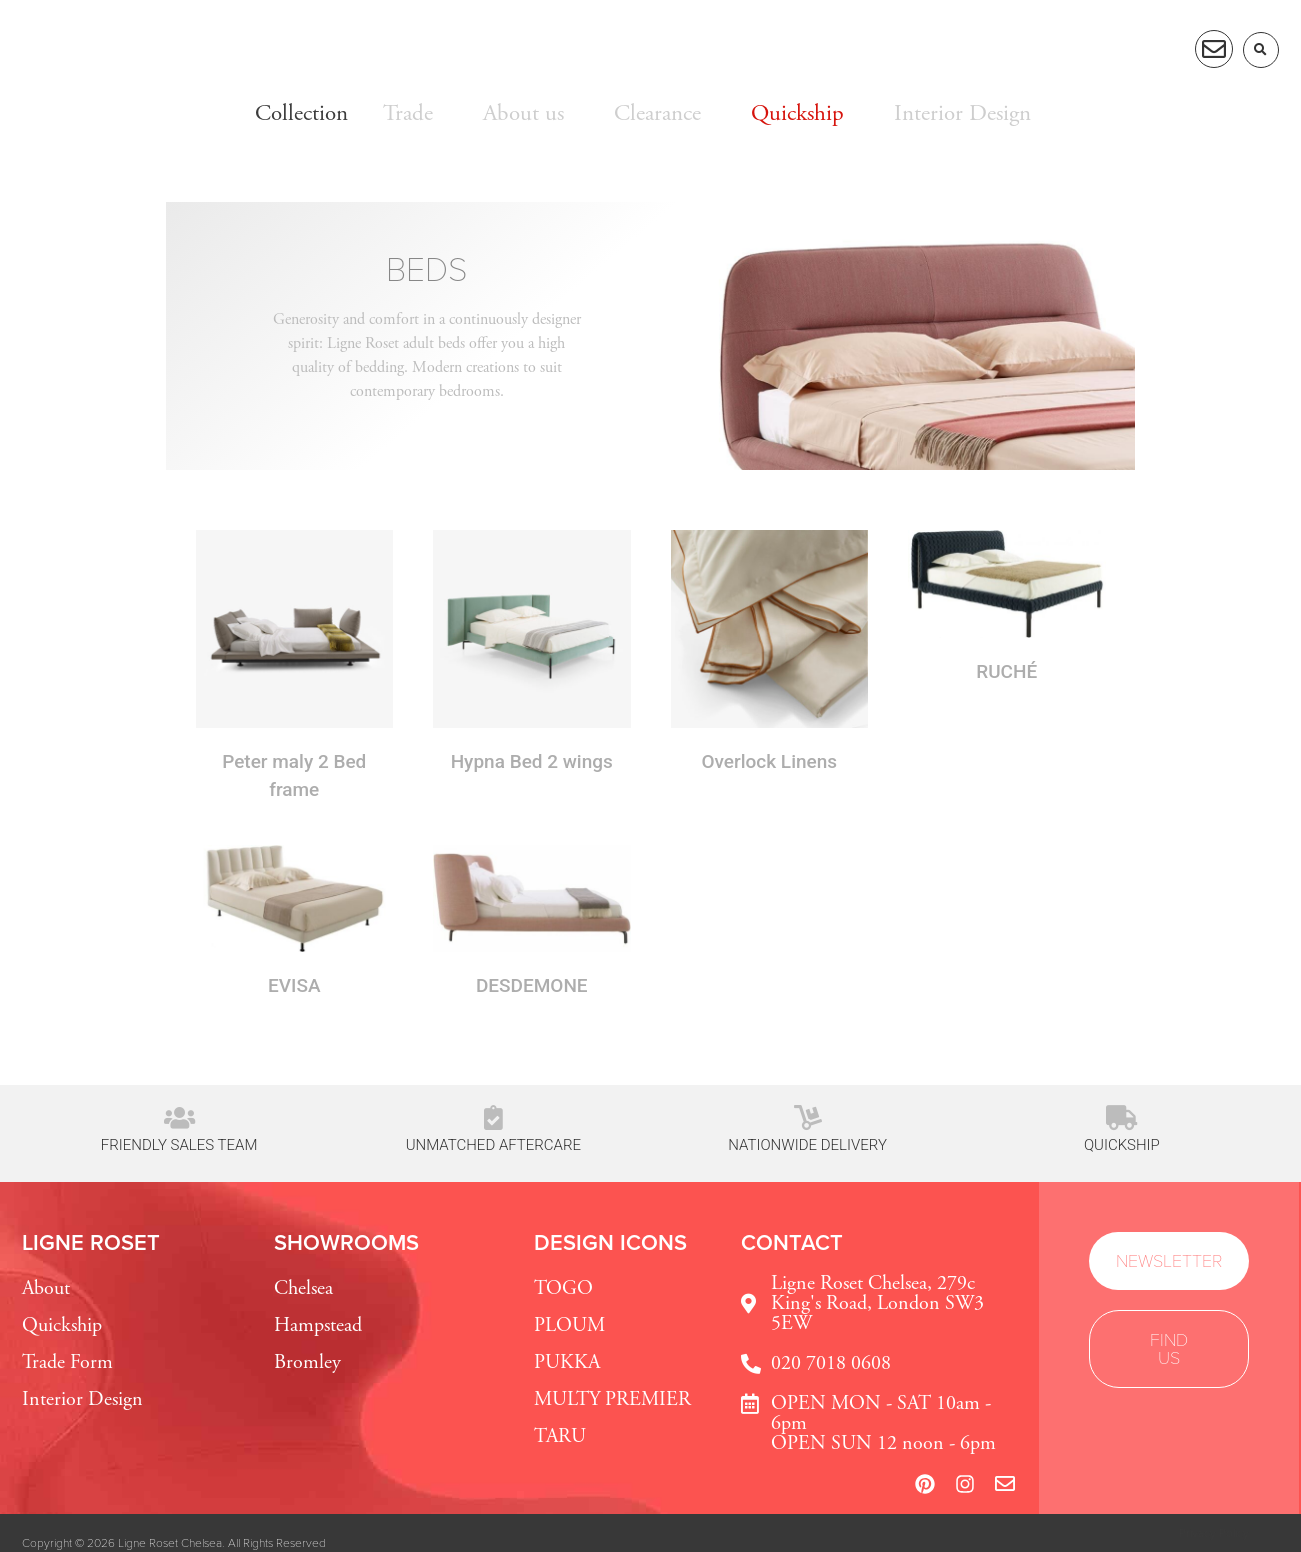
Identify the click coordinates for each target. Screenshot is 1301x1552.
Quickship (1122, 1145)
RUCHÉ (1006, 671)
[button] (1261, 50)
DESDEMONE (532, 985)
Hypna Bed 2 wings (532, 761)
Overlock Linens (769, 761)
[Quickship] (1121, 1117)
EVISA (294, 985)
